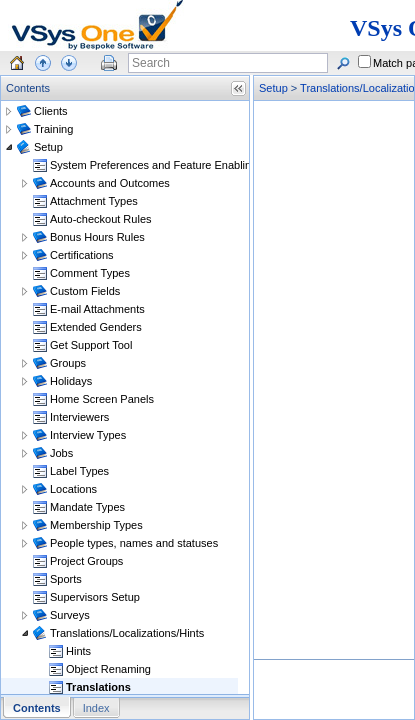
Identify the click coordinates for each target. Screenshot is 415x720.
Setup (273, 88)
